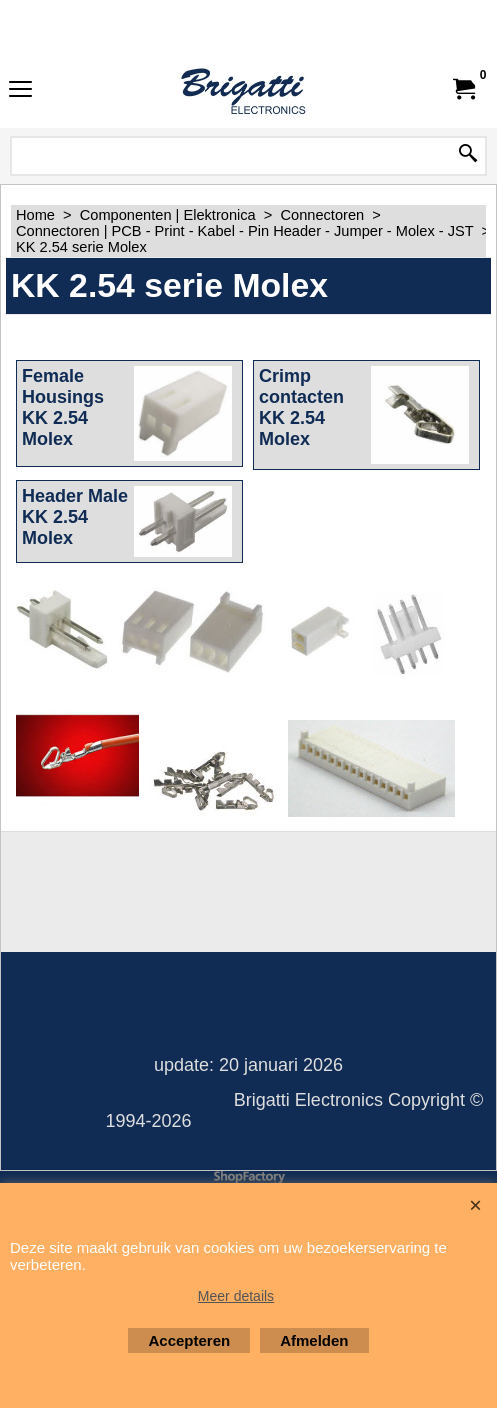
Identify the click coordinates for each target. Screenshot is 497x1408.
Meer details (236, 1296)
